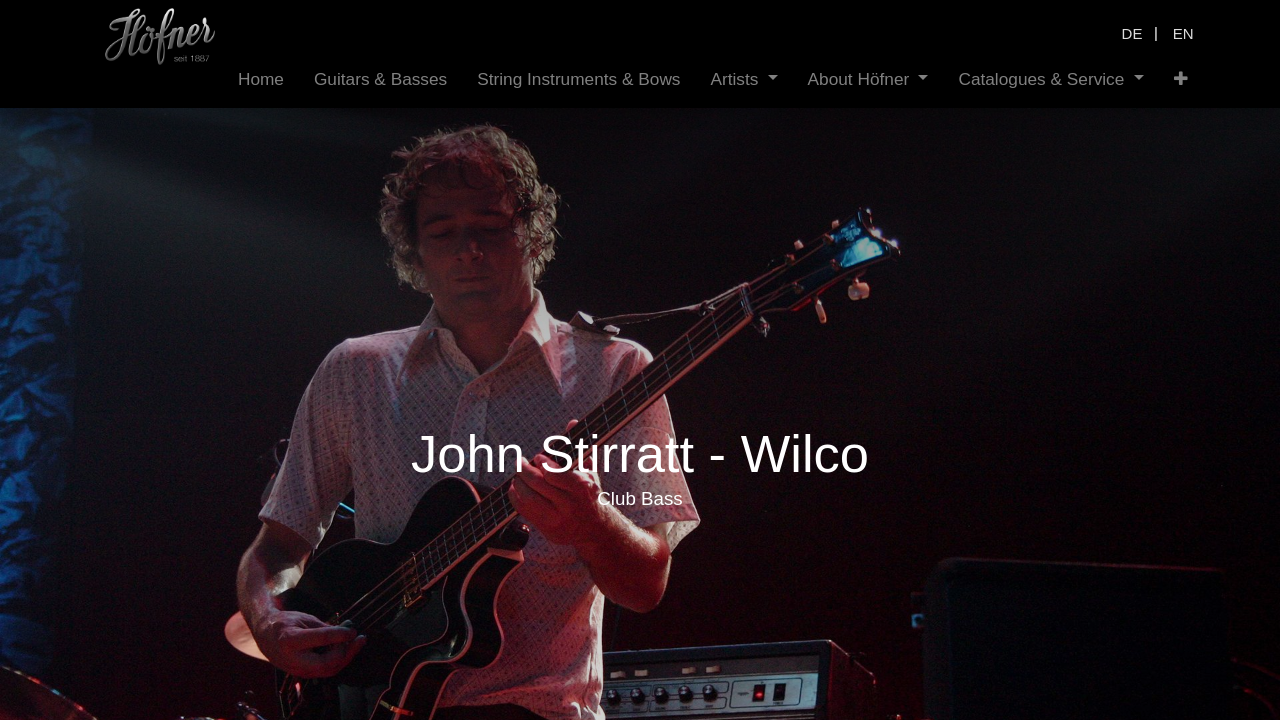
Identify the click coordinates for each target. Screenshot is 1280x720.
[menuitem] (261, 79)
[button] (1181, 79)
